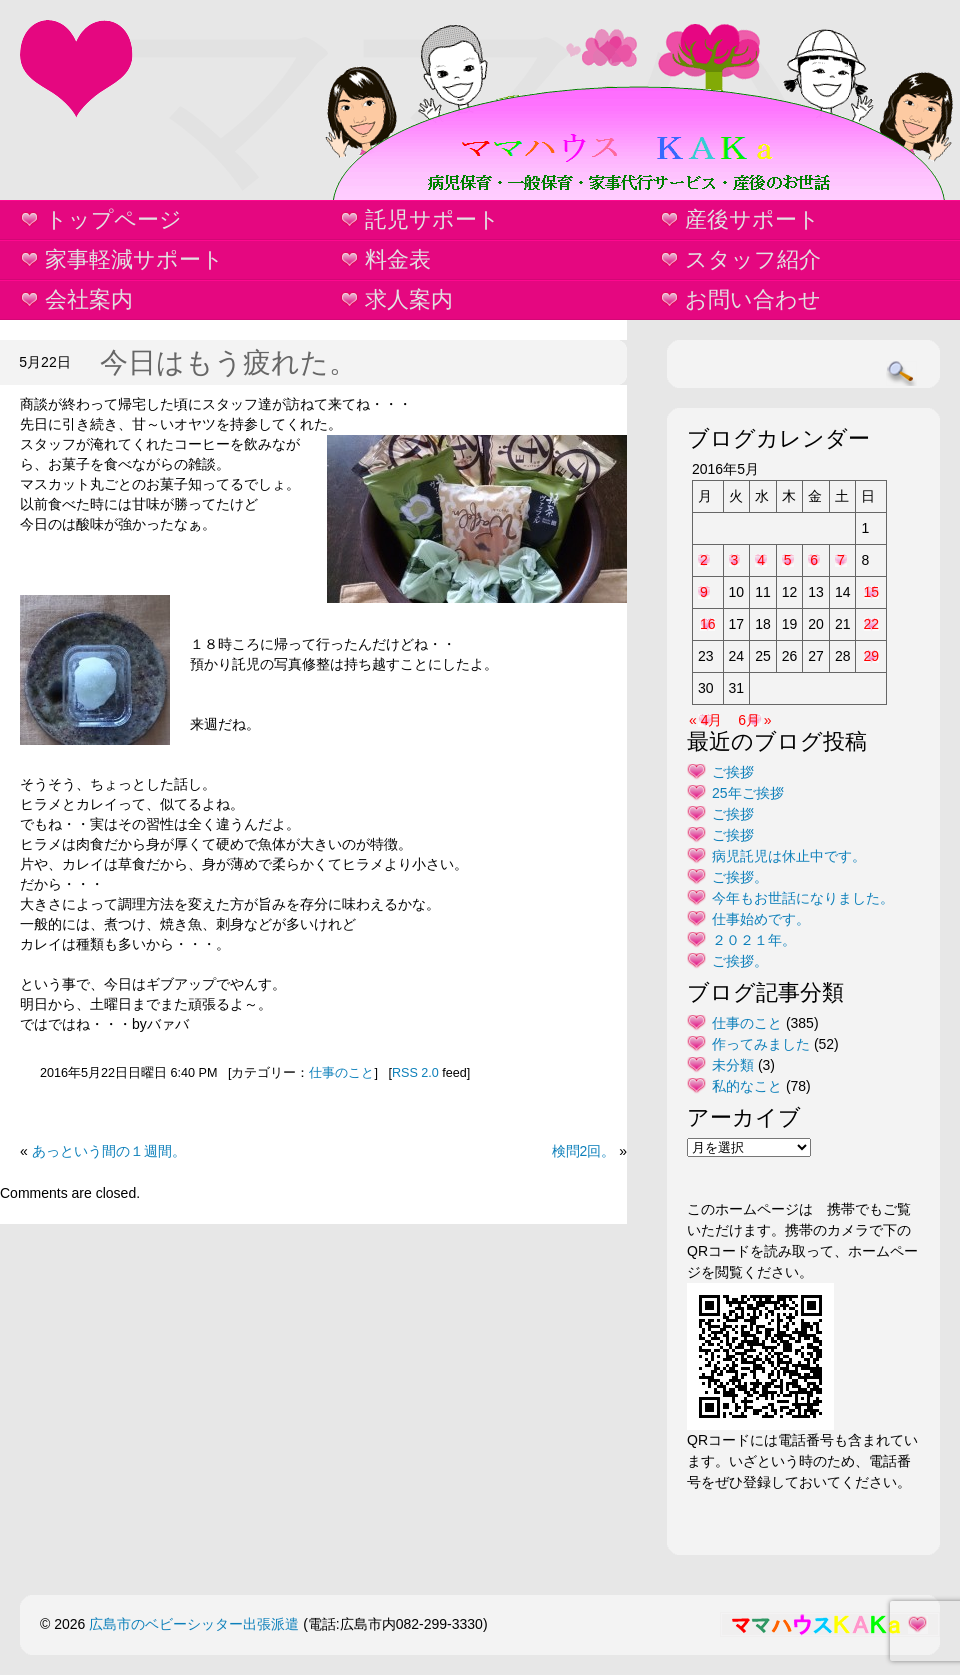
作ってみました (761, 1044)
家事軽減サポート (134, 259)
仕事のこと (341, 1073)
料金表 (398, 259)
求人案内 (409, 299)
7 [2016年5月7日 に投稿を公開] (841, 560)
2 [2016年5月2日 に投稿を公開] (704, 560)
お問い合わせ (753, 299)
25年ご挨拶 (748, 793)
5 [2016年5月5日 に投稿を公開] (788, 560)
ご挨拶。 (740, 877)
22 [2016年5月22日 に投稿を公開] (871, 624)
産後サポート (752, 219)
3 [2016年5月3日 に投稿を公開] (735, 560)
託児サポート (432, 219)
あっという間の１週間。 (109, 1151)
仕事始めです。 (761, 919)
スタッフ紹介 (753, 259)
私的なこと (747, 1086)
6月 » (754, 720)
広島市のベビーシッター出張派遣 (194, 1624)
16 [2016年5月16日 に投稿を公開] (708, 624)
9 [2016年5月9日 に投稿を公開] (704, 592)
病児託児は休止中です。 (789, 856)
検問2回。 (584, 1151)
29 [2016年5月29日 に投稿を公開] (871, 656)
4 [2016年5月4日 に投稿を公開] (761, 560)
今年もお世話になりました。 (803, 898)
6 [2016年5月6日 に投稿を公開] (814, 560)
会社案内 (89, 299)
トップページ (113, 219)
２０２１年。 (754, 940)
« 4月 (705, 720)
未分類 (733, 1065)
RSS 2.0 (415, 1073)
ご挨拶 (733, 772)
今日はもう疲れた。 (228, 362)
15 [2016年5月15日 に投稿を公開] (871, 592)
